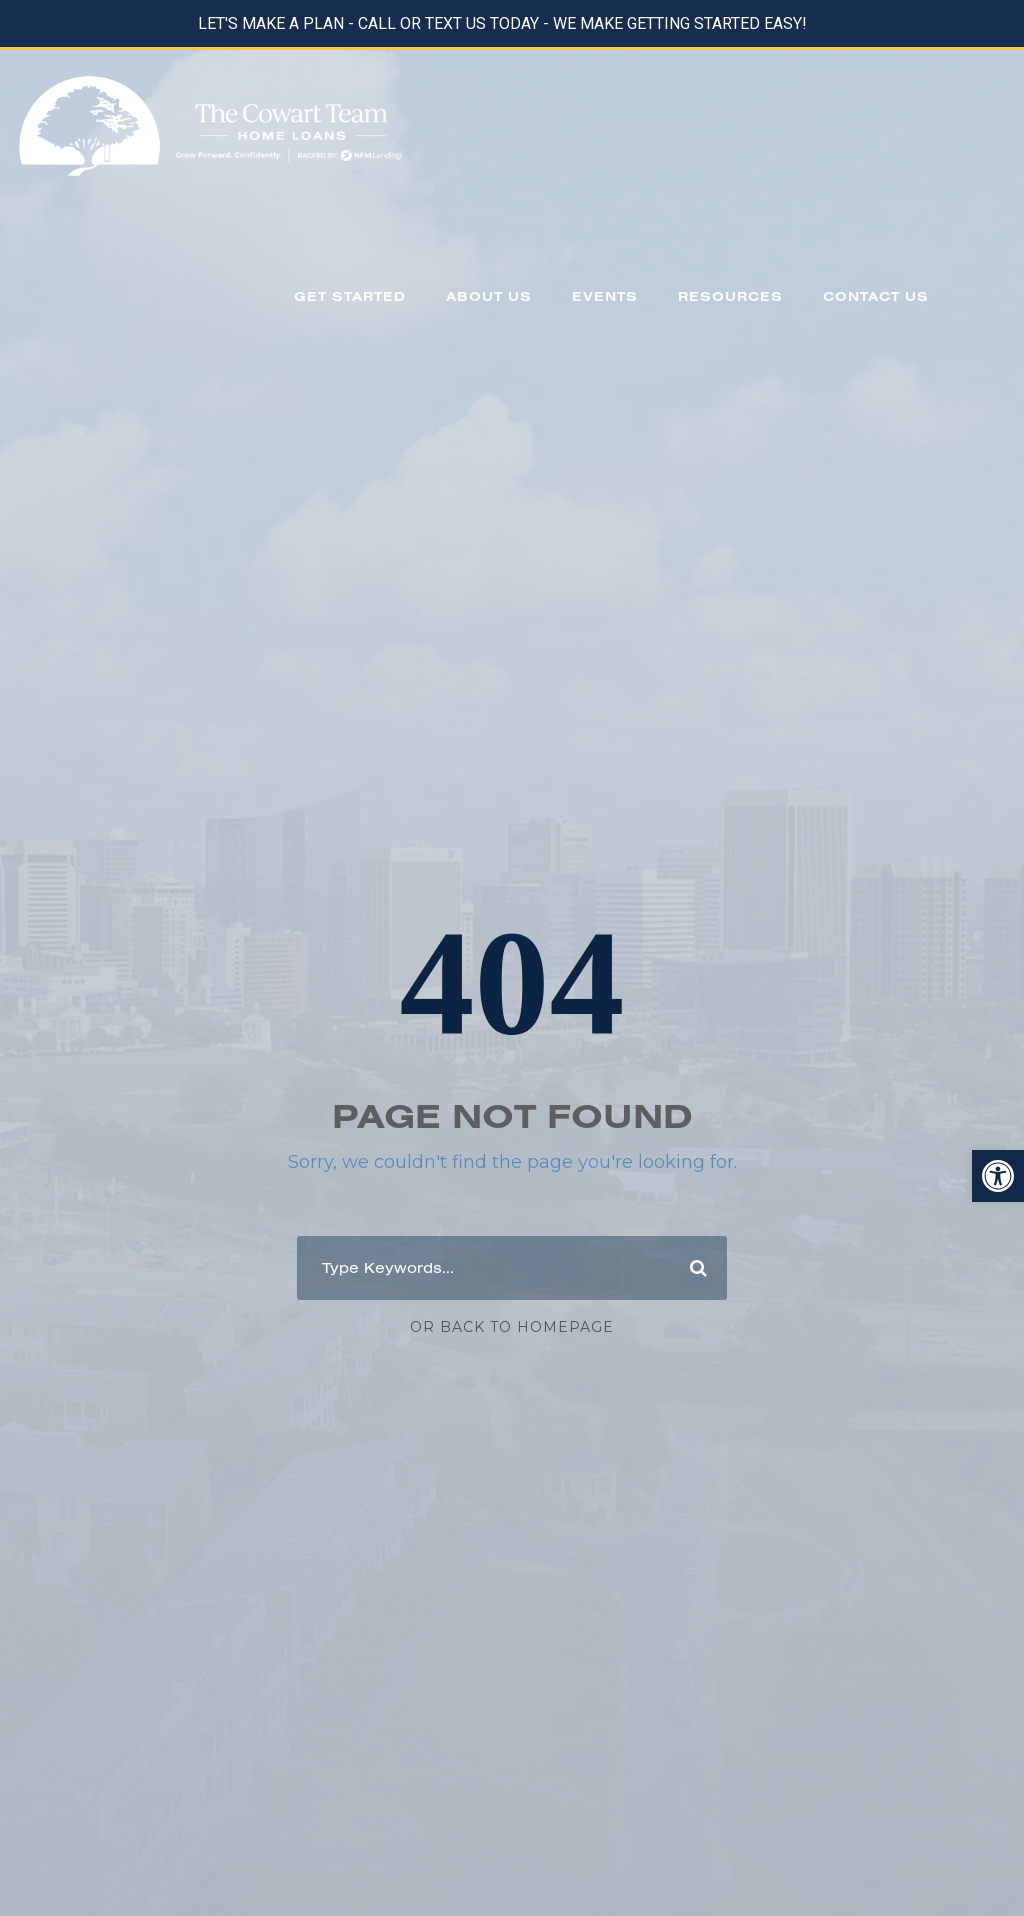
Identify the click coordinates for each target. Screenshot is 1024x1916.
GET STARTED (350, 296)
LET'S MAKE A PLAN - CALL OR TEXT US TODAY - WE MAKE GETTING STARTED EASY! (502, 23)
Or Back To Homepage (512, 1327)
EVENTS (605, 296)
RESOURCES (730, 296)
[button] (998, 1176)
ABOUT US (489, 296)
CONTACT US (876, 296)
